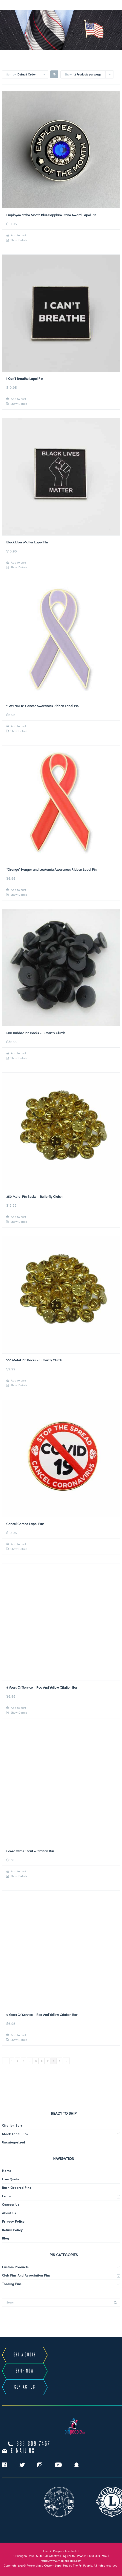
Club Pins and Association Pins (26, 2275)
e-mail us (23, 2451)
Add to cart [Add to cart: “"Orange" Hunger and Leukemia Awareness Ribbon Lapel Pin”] (18, 889)
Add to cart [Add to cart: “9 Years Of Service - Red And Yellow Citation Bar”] (18, 1707)
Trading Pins (12, 2284)
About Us (9, 2213)
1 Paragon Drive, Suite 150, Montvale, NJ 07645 (44, 2556)
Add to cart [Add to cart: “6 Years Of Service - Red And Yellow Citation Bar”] (18, 2034)
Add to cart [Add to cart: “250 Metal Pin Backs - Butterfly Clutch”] (18, 1216)
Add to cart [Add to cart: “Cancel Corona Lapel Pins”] (18, 1544)
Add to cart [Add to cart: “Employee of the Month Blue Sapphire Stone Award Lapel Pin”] (18, 235)
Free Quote (10, 2179)
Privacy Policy (13, 2221)
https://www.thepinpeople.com (61, 2561)
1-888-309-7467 (97, 2556)
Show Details (18, 240)
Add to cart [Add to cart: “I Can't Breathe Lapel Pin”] (18, 398)
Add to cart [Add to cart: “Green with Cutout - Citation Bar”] (18, 1871)
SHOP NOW (25, 2371)
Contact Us (10, 2204)
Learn (6, 2196)
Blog (5, 2238)
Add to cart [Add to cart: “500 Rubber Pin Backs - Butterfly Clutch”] (18, 1053)
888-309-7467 (34, 2444)
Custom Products (15, 2267)
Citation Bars (12, 2125)
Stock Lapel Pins (15, 2134)
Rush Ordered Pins (16, 2188)
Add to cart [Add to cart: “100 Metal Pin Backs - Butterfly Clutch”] (18, 1380)
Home (6, 2171)
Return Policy (12, 2230)
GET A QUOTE (25, 2354)
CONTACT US (24, 2387)
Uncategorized (13, 2142)
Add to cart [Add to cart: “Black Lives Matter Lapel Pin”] (18, 562)
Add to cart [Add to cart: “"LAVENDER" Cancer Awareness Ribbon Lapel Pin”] (18, 726)
